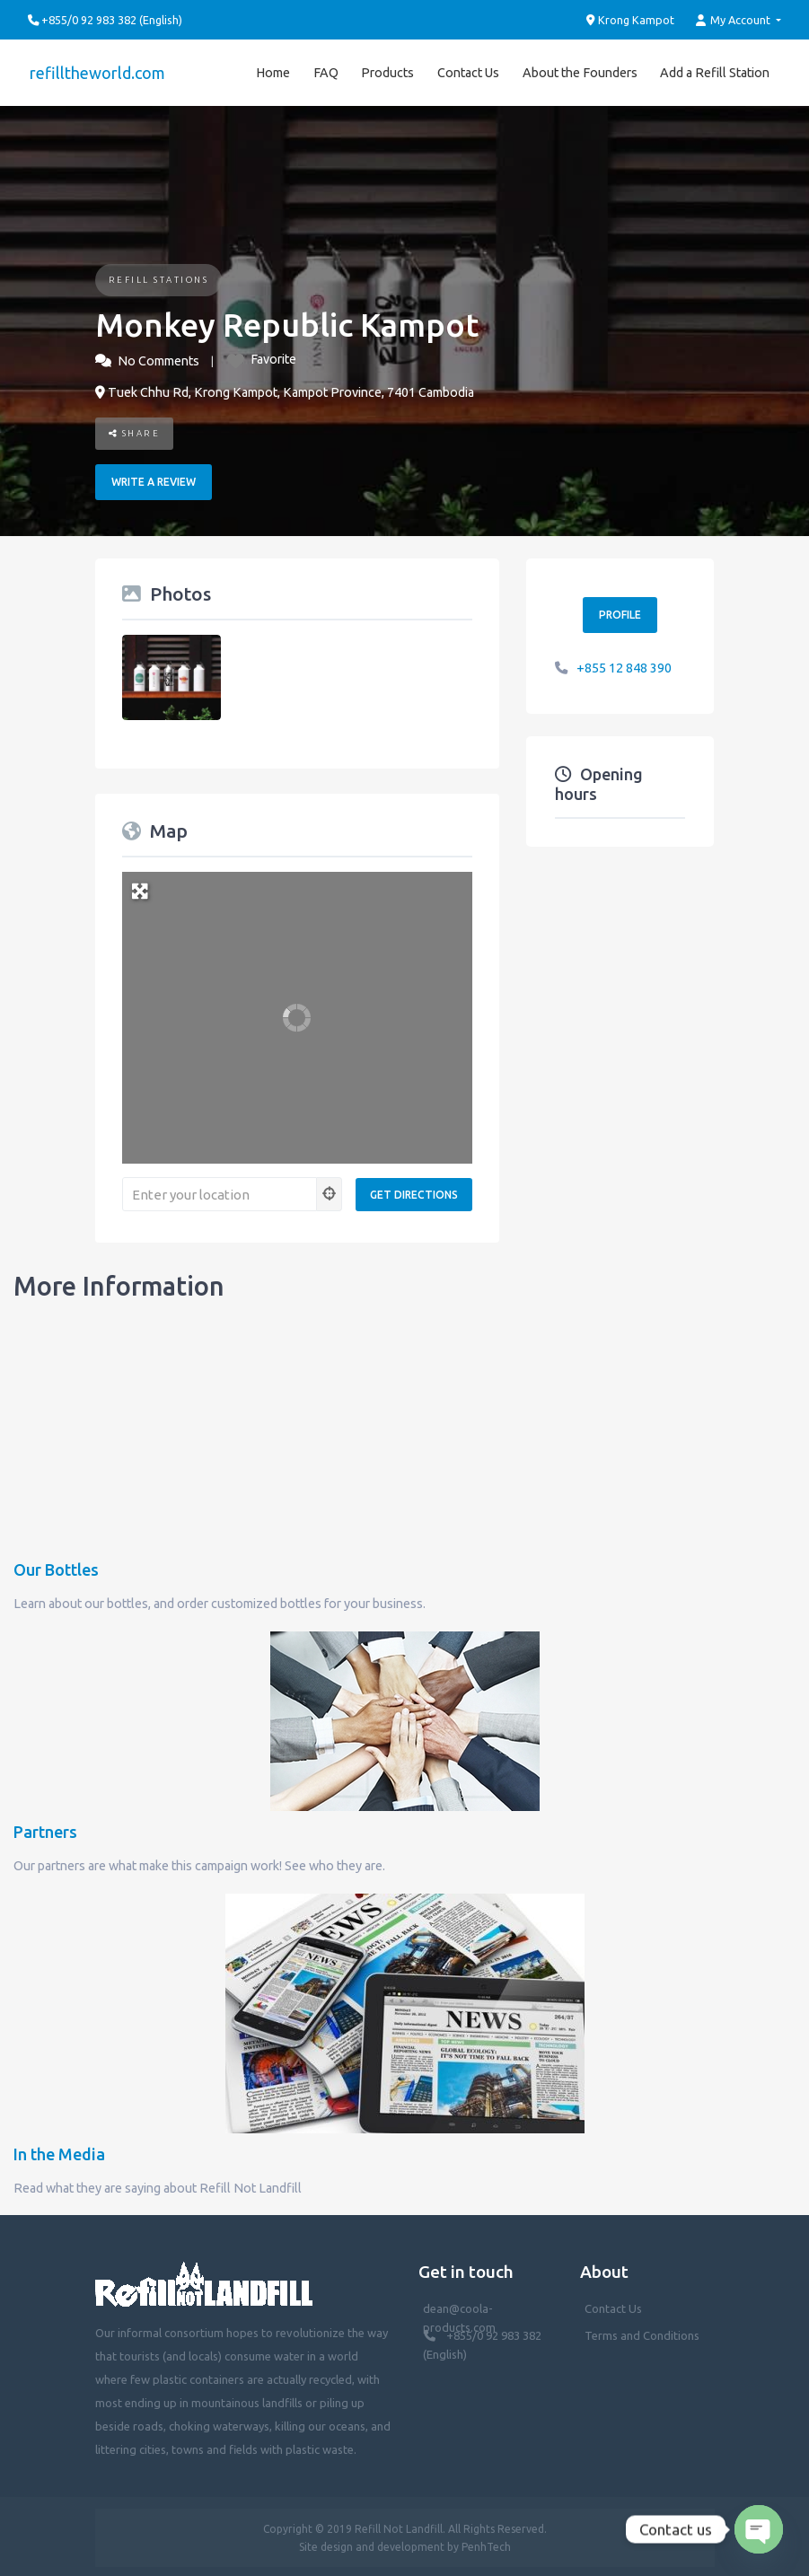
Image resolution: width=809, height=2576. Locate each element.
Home (273, 71)
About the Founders (580, 71)
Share (135, 430)
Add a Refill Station (714, 71)
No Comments (158, 358)
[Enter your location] (219, 1192)
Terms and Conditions (642, 2333)
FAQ (326, 71)
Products (387, 71)
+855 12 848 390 (624, 665)
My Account (734, 20)
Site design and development (371, 2544)
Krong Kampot (630, 19)
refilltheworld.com (95, 71)
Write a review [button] (153, 480)
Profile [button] (620, 613)
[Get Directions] (414, 1192)
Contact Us (468, 71)
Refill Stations (159, 277)
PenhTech (486, 2544)
